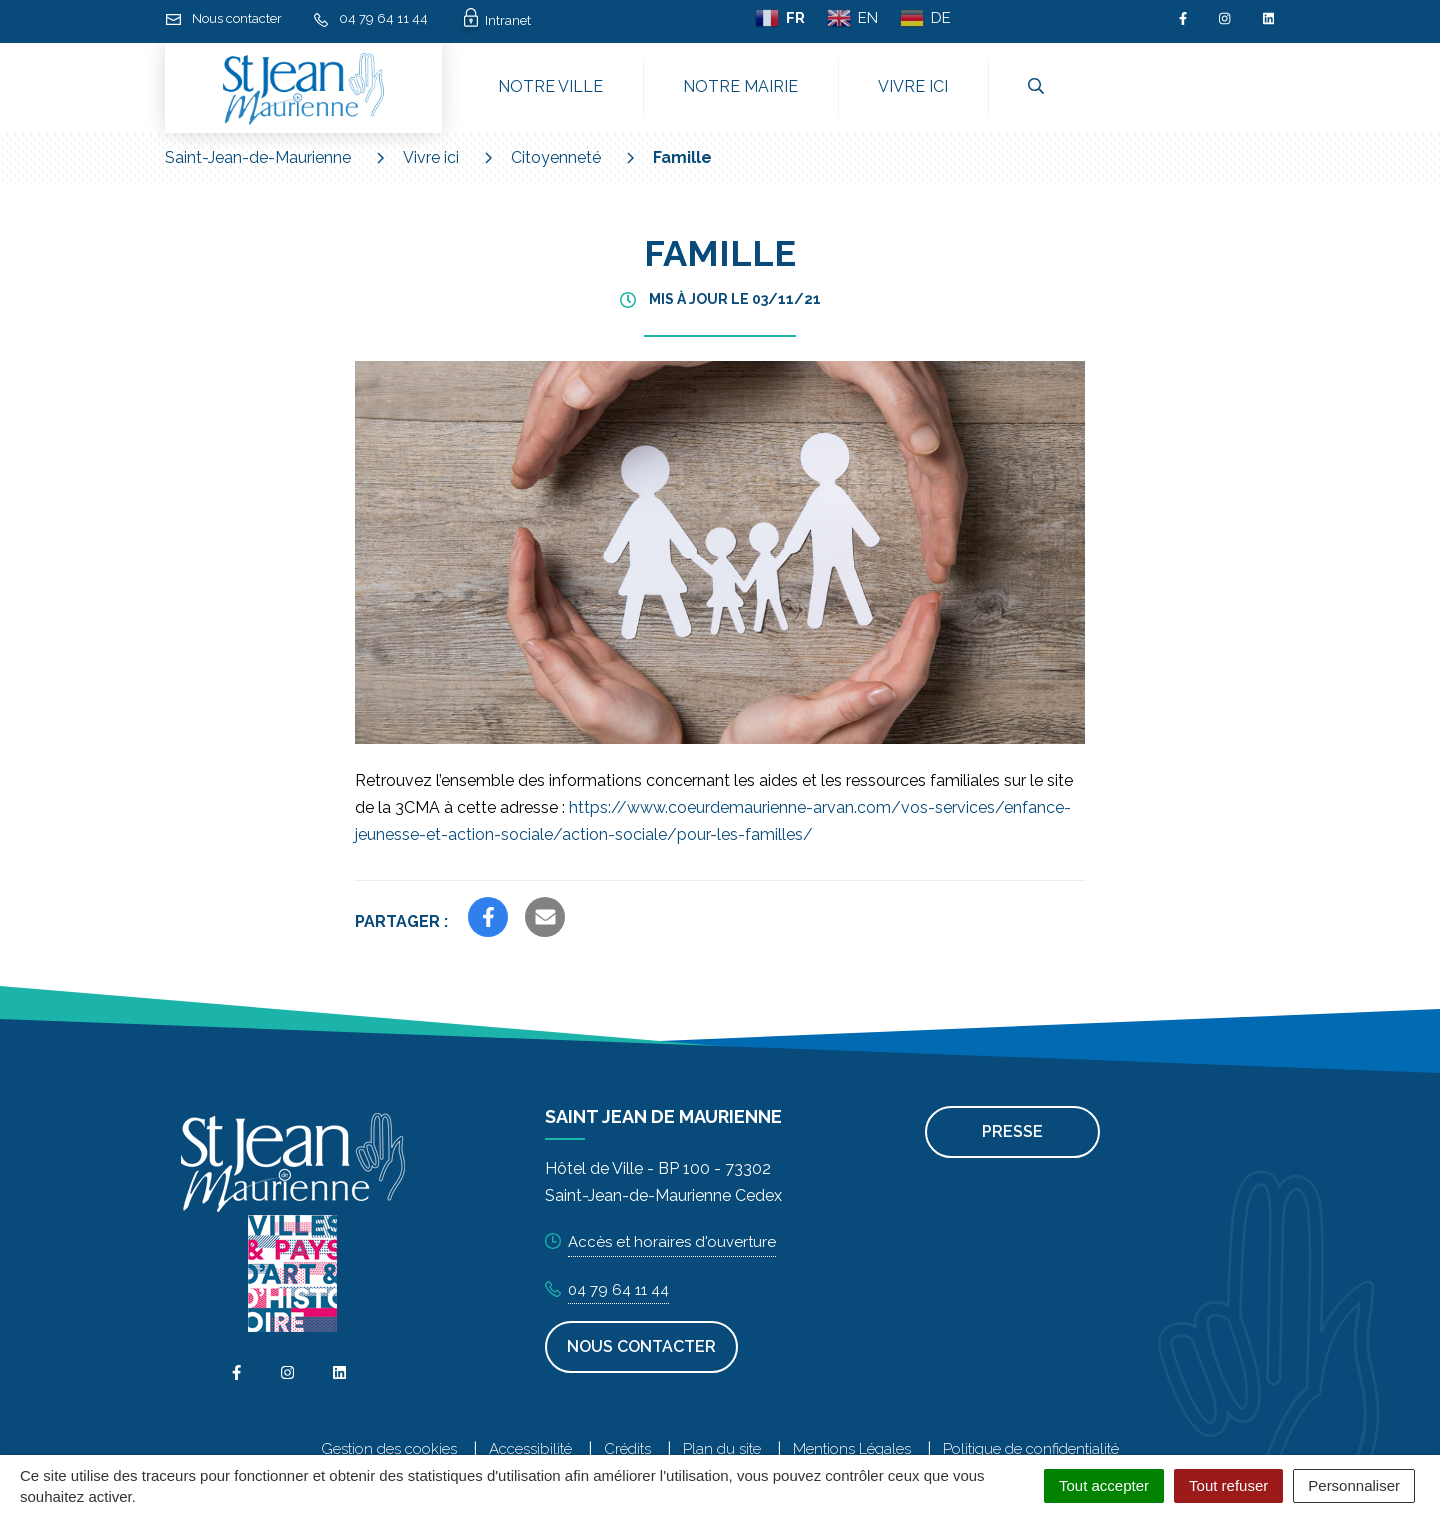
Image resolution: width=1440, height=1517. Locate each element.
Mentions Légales (852, 1449)
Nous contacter (641, 1346)
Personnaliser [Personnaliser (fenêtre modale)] (1354, 1485)
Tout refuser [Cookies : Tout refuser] (1228, 1485)
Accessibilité (530, 1449)
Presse (1012, 1131)
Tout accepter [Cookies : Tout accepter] (1104, 1485)
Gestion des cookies (389, 1449)
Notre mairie (740, 86)
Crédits (627, 1449)
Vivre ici (913, 86)
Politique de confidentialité (1031, 1449)
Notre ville (550, 86)
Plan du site (722, 1449)
